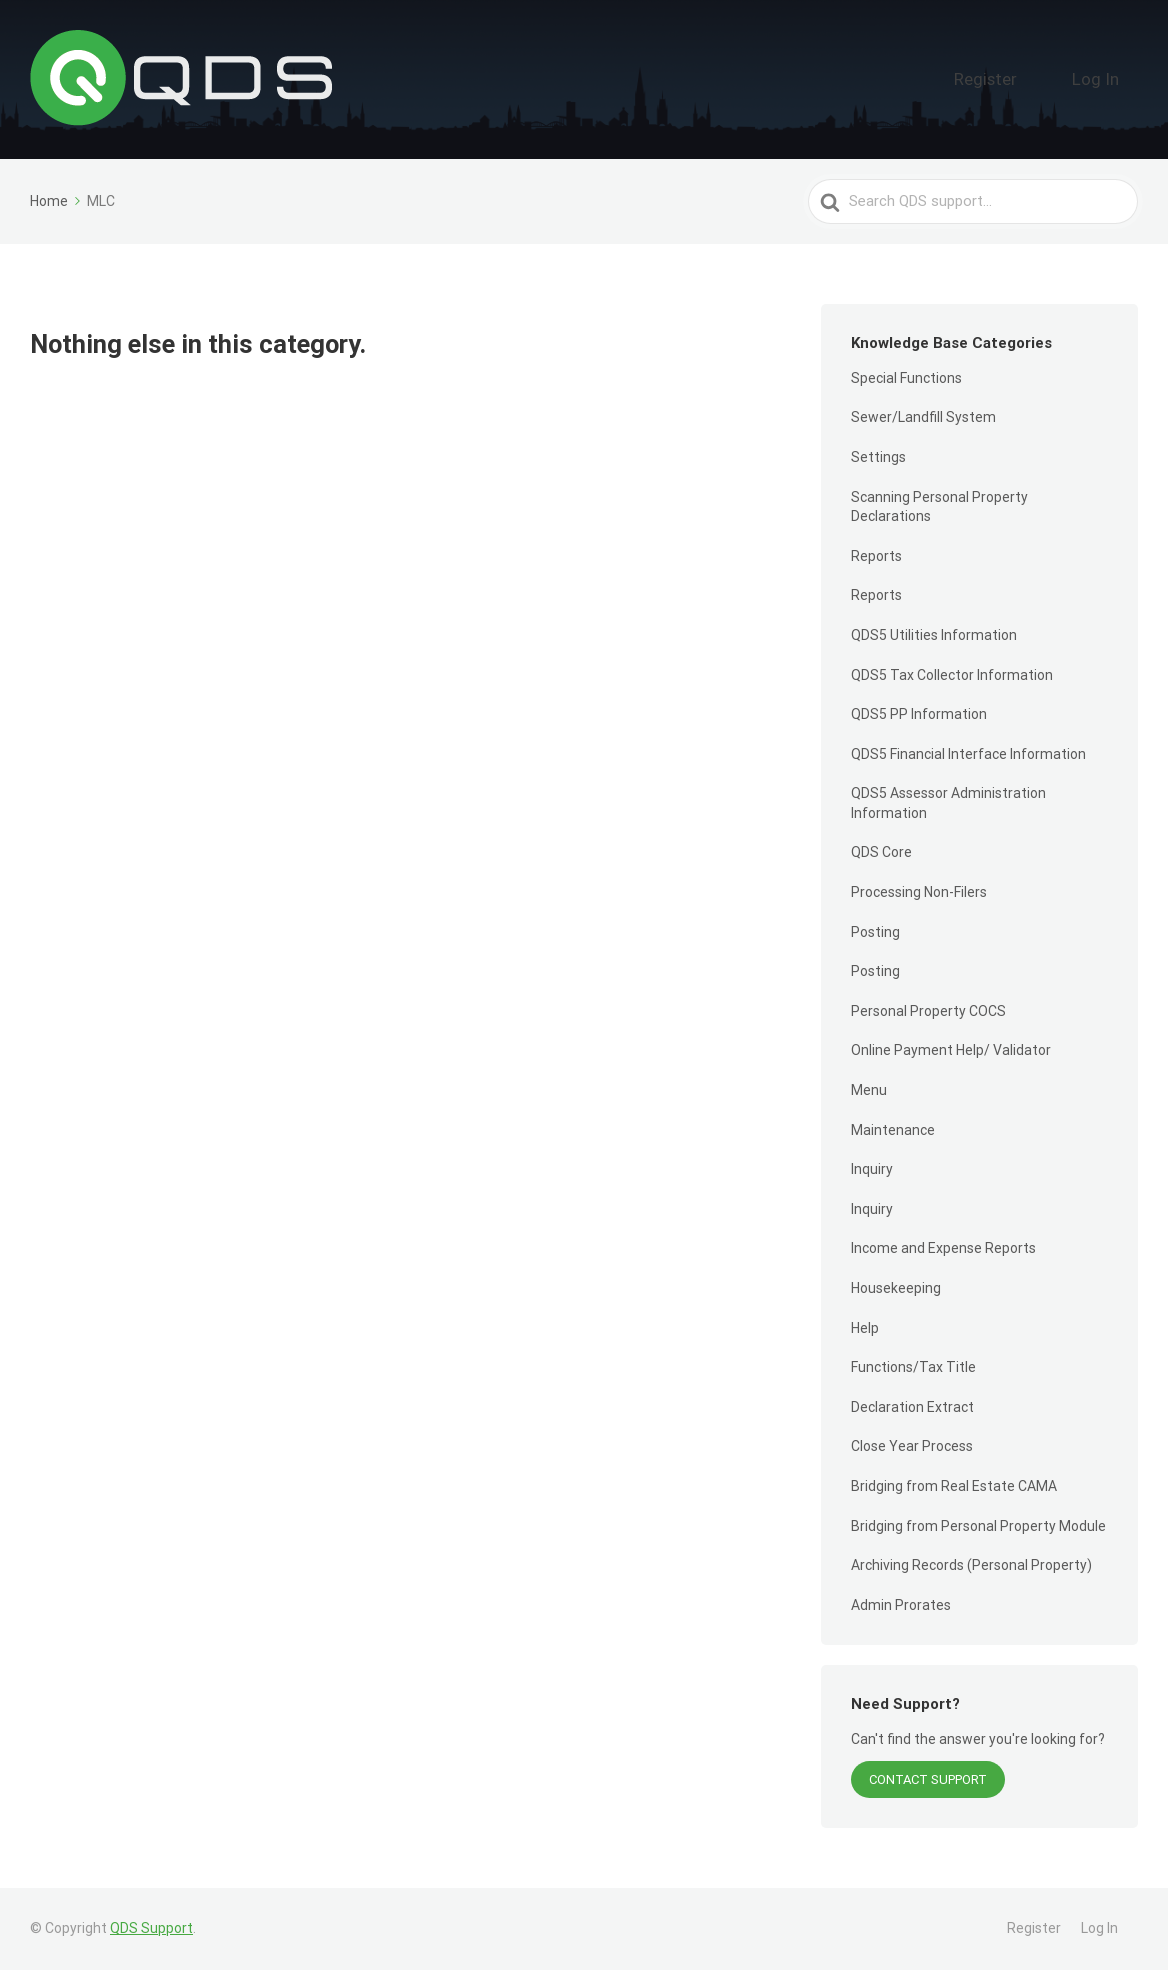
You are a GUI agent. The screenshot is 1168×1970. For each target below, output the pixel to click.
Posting (875, 932)
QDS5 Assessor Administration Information (948, 803)
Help (865, 1328)
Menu (869, 1090)
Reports (876, 556)
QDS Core (881, 852)
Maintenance (893, 1130)
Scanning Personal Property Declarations (939, 507)
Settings (878, 457)
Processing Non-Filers (919, 892)
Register (1029, 79)
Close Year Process (912, 1446)
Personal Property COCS (928, 1011)
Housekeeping (896, 1288)
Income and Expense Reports (943, 1248)
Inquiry (872, 1169)
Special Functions (906, 378)
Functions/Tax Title (913, 1367)
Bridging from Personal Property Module (978, 1526)
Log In (1109, 79)
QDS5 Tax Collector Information (952, 675)
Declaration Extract (912, 1407)
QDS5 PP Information (919, 714)
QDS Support (151, 1928)
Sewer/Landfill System (923, 417)
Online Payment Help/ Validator (951, 1050)
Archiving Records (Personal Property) (971, 1565)
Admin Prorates (901, 1605)
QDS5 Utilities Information (934, 635)
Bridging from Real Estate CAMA (954, 1486)
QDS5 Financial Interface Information (968, 754)
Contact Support (928, 1779)
